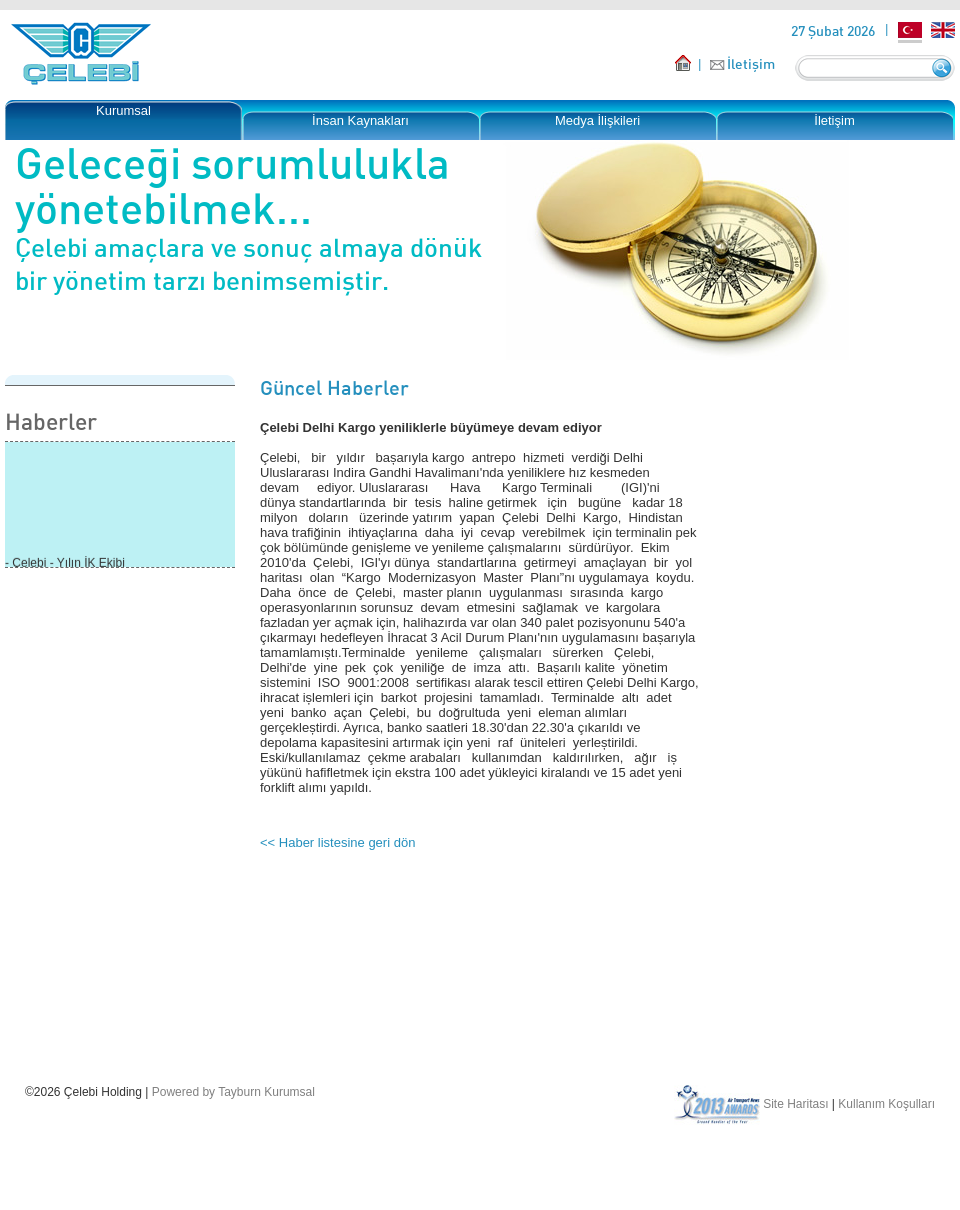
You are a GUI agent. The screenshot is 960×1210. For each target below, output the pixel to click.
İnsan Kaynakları (360, 120)
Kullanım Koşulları (886, 1104)
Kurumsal (123, 110)
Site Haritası (795, 1104)
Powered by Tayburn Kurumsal (233, 1092)
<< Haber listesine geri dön (337, 842)
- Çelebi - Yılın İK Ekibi (65, 565)
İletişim (751, 63)
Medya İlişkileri (597, 120)
